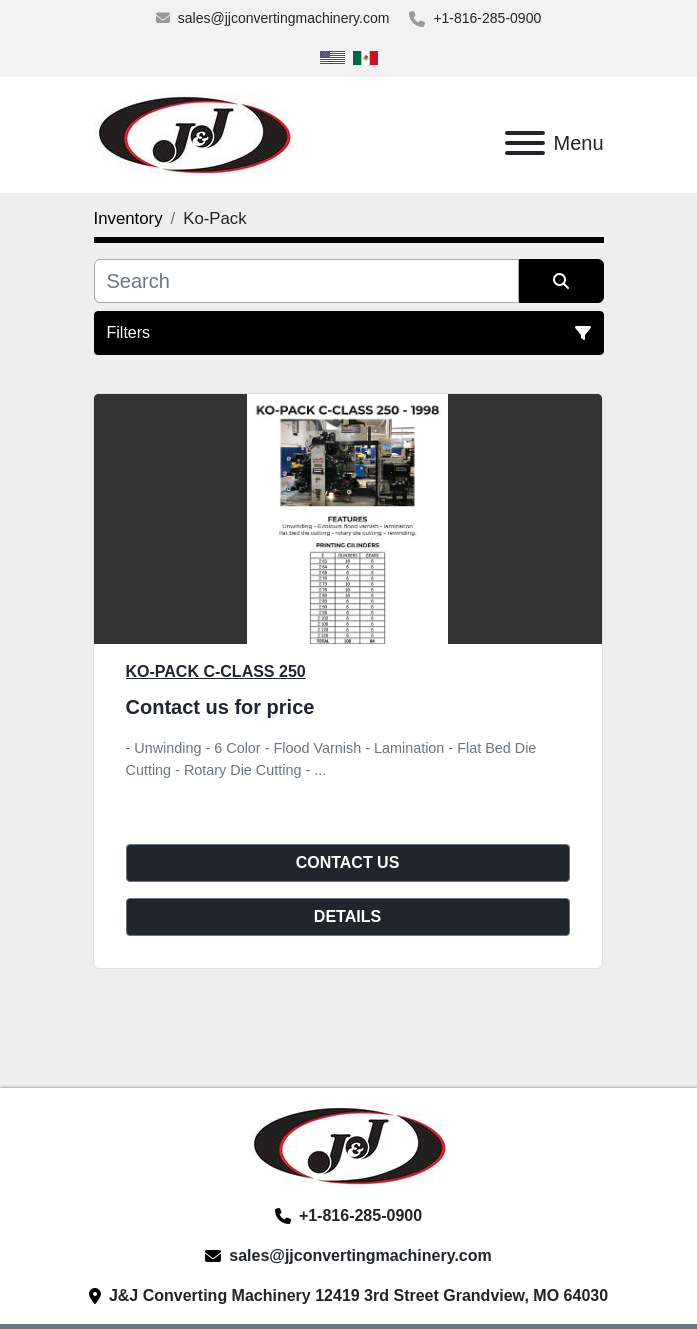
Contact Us (348, 862)
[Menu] (525, 143)
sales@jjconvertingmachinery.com (284, 18)
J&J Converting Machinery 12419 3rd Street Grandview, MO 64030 (358, 1295)
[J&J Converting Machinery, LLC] (348, 1144)
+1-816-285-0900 (487, 18)
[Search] (306, 281)
